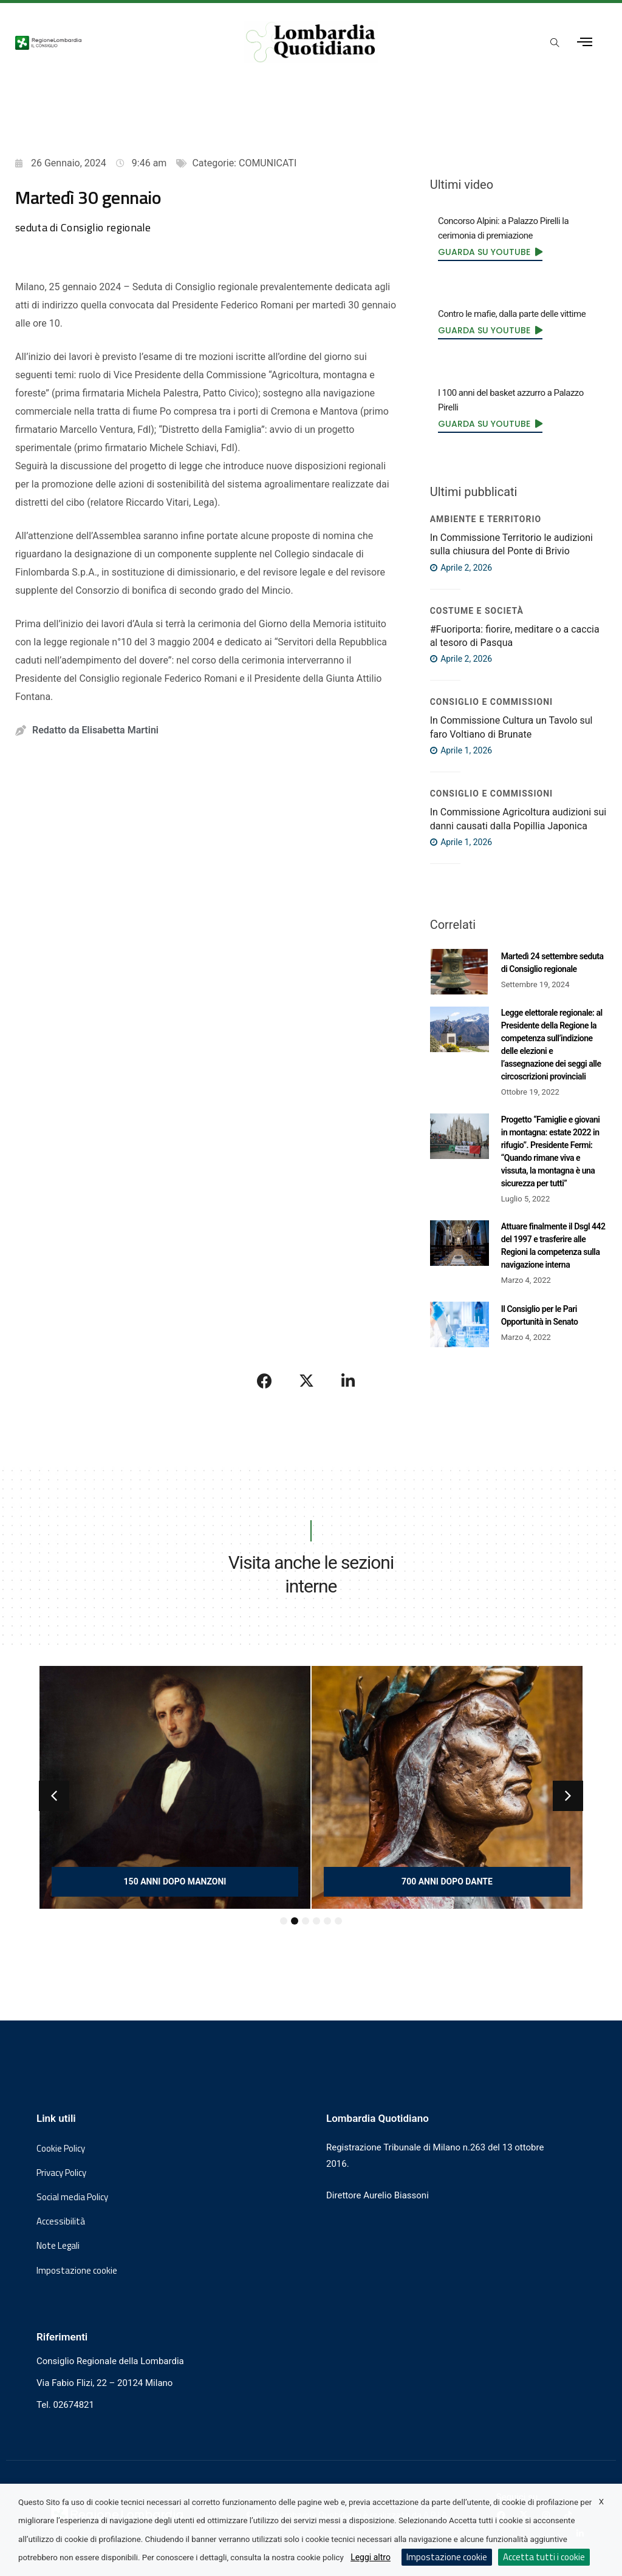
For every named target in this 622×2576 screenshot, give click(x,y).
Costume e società (477, 611)
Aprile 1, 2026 (461, 750)
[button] (54, 1796)
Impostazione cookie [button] (76, 2270)
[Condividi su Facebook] (265, 1380)
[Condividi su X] (307, 1380)
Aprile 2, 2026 (461, 568)
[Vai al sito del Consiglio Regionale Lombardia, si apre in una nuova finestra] (114, 42)
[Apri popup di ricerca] (555, 43)
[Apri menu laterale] (584, 42)
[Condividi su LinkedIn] (348, 1380)
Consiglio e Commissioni (491, 702)
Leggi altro (370, 2557)
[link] (490, 251)
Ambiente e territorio (486, 519)
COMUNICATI (267, 163)
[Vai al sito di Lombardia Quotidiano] (311, 42)
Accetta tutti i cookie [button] (544, 2557)
